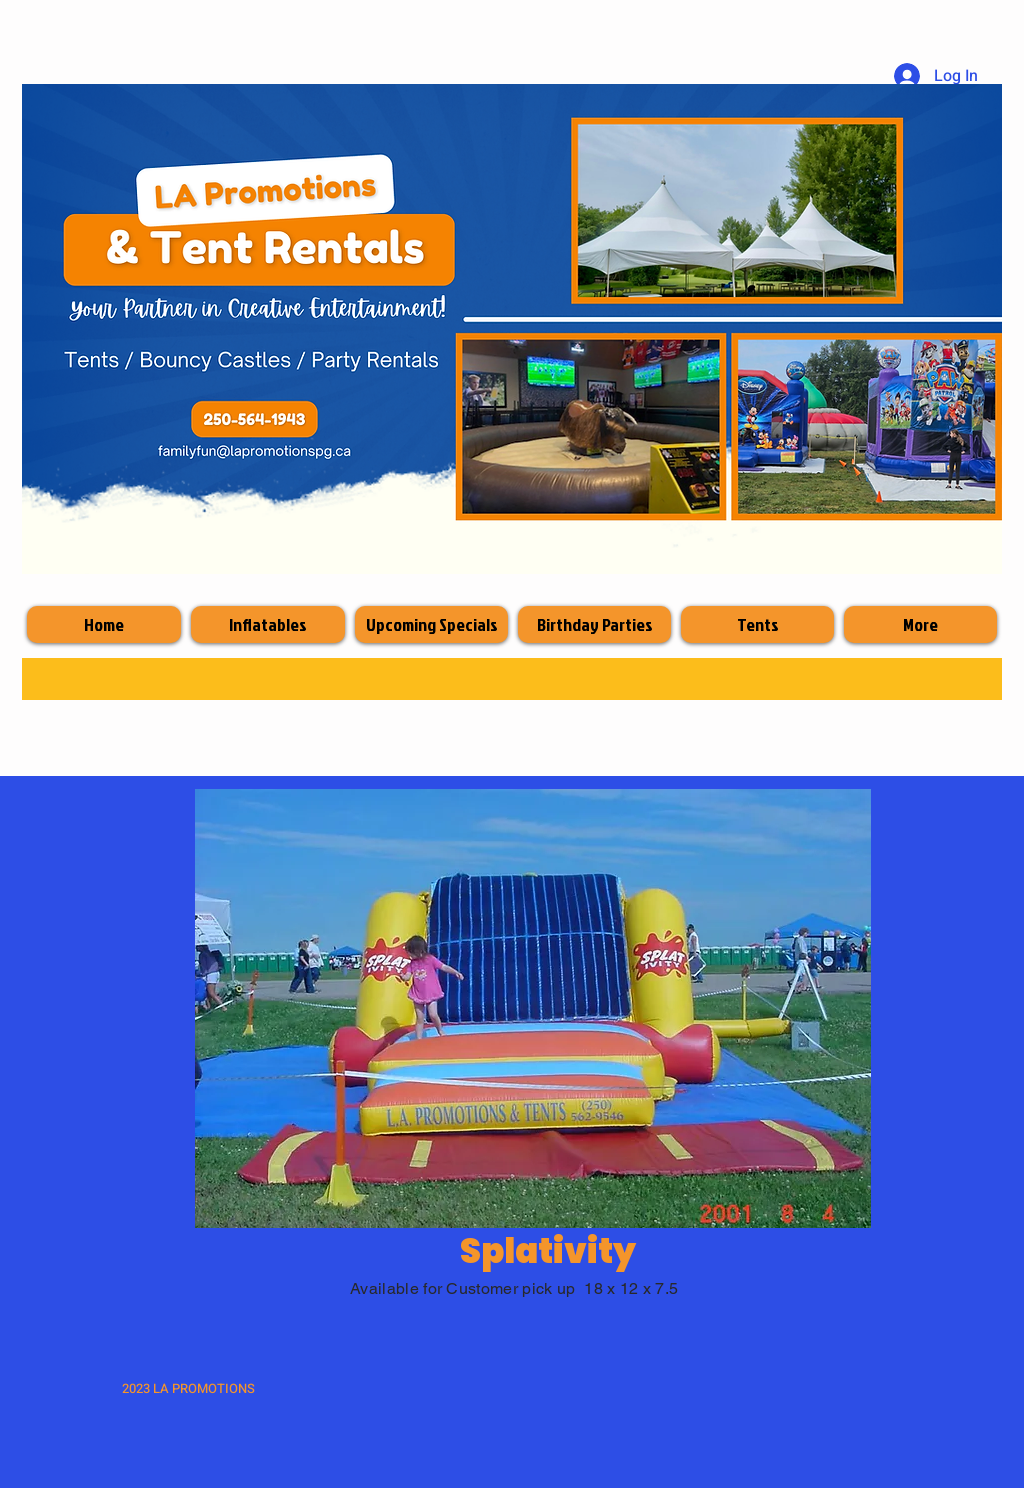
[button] (533, 1008)
